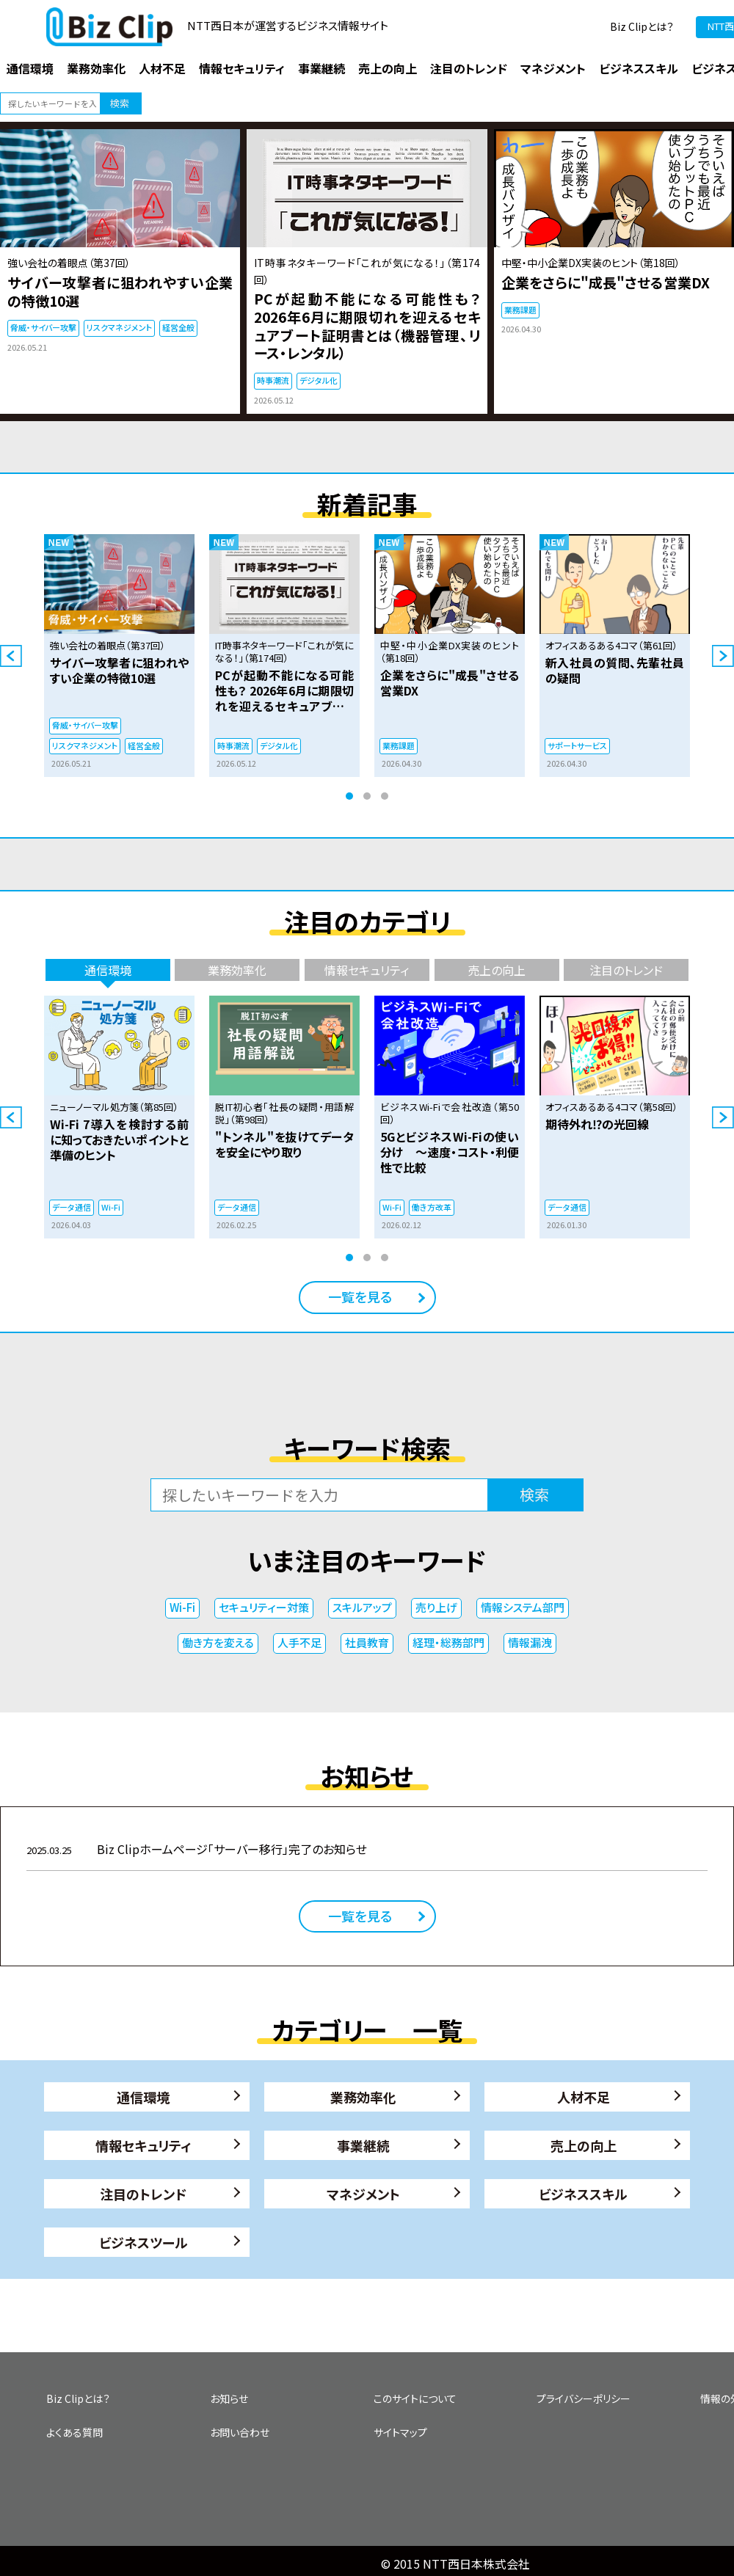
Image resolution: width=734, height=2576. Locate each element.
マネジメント (363, 2193)
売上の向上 (583, 2145)
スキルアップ (362, 1607)
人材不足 (583, 2096)
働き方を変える (218, 1642)
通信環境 (143, 2096)
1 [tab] (349, 796)
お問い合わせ (239, 2432)
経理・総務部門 (448, 1642)
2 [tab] (367, 796)
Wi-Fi (182, 1607)
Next (723, 656)
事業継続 (363, 2145)
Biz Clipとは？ (642, 26)
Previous (11, 656)
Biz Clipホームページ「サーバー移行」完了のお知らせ (196, 1849)
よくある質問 (74, 2432)
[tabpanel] (119, 655)
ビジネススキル (583, 2193)
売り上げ (436, 1607)
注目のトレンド (143, 2193)
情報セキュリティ (143, 2145)
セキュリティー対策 (264, 1607)
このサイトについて (415, 2398)
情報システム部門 (522, 1607)
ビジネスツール (143, 2242)
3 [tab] (384, 796)
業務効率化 (363, 2096)
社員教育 (367, 1642)
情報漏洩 (530, 1642)
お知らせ (229, 2398)
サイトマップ (400, 2432)
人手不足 (299, 1642)
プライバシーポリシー (584, 2398)
